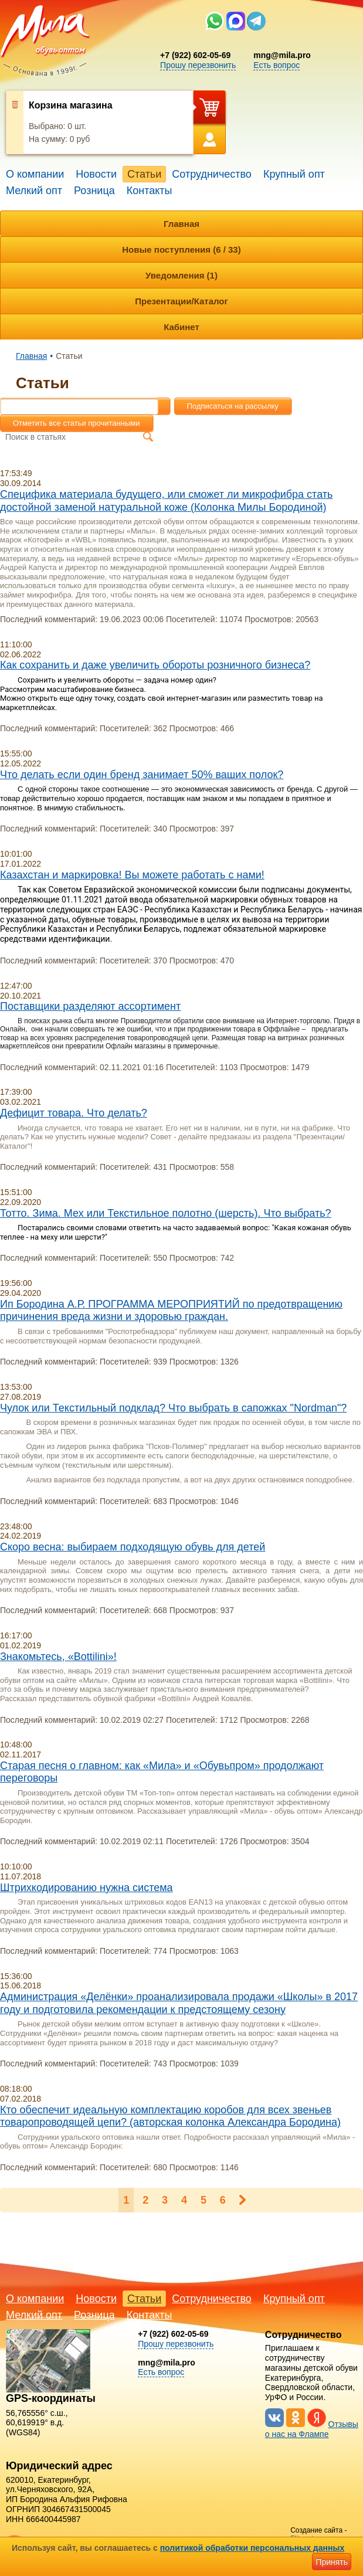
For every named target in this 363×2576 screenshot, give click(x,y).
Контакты (149, 190)
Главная (181, 224)
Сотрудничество (212, 174)
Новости (96, 174)
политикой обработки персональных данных (252, 2548)
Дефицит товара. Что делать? (73, 1113)
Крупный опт (294, 174)
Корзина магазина (71, 105)
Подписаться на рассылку (233, 406)
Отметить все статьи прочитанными (76, 423)
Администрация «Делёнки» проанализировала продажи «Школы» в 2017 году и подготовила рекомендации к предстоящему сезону (179, 2003)
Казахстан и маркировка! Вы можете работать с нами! (132, 875)
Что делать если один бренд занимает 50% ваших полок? (141, 774)
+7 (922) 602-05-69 (195, 55)
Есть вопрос (276, 65)
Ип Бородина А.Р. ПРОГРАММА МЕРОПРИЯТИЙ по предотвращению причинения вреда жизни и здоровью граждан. (171, 1310)
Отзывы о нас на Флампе (311, 2429)
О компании (35, 174)
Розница (94, 190)
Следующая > (242, 2200)
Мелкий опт (34, 190)
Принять (331, 2562)
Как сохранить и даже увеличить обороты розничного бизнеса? (155, 665)
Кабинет (181, 327)
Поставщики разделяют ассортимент (90, 1006)
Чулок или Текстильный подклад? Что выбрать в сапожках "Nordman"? (173, 1408)
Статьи (144, 174)
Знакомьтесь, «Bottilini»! (58, 1656)
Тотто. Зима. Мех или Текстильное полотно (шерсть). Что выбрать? (165, 1213)
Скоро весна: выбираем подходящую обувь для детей (132, 1547)
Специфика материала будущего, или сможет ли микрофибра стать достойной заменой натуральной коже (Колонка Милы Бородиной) (166, 500)
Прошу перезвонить (198, 65)
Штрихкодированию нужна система (86, 1887)
